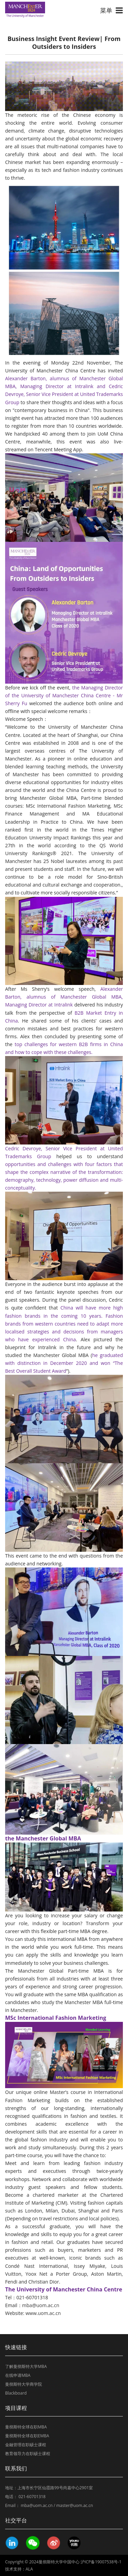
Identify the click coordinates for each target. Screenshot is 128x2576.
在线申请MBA (17, 2375)
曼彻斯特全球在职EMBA (27, 2436)
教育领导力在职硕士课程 (27, 2453)
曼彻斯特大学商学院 (23, 2384)
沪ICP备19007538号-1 (101, 2562)
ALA (29, 2569)
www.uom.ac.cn (43, 2313)
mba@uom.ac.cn (40, 2305)
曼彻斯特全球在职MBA (26, 2427)
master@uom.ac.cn (74, 2505)
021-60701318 (31, 2496)
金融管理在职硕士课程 (25, 2445)
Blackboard (16, 2393)
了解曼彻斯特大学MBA (26, 2366)
